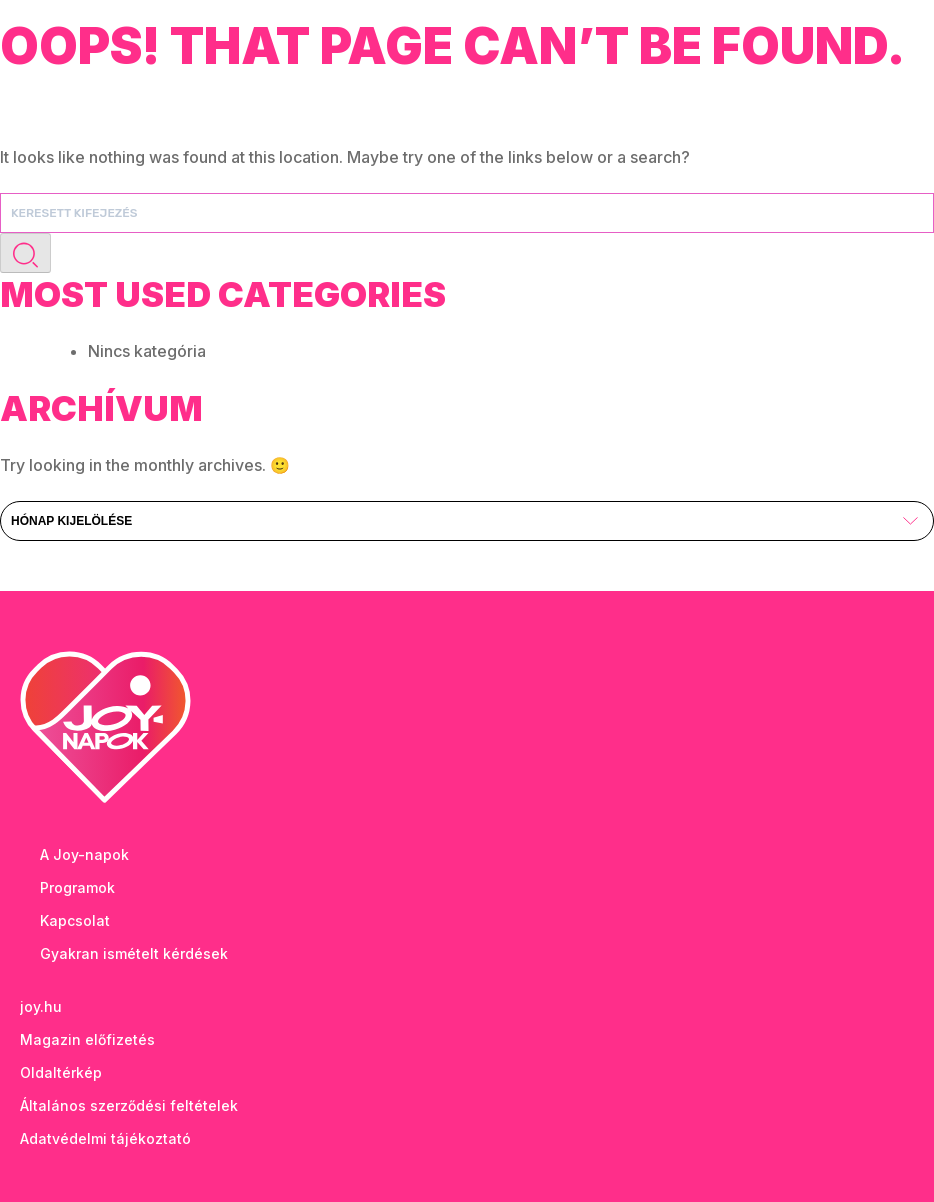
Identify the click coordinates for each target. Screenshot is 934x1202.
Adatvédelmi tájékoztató (105, 1138)
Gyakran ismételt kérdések (134, 953)
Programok (77, 887)
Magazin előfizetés (87, 1039)
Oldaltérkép (61, 1072)
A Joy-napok (84, 854)
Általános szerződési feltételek (129, 1105)
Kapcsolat (75, 920)
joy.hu (41, 1006)
